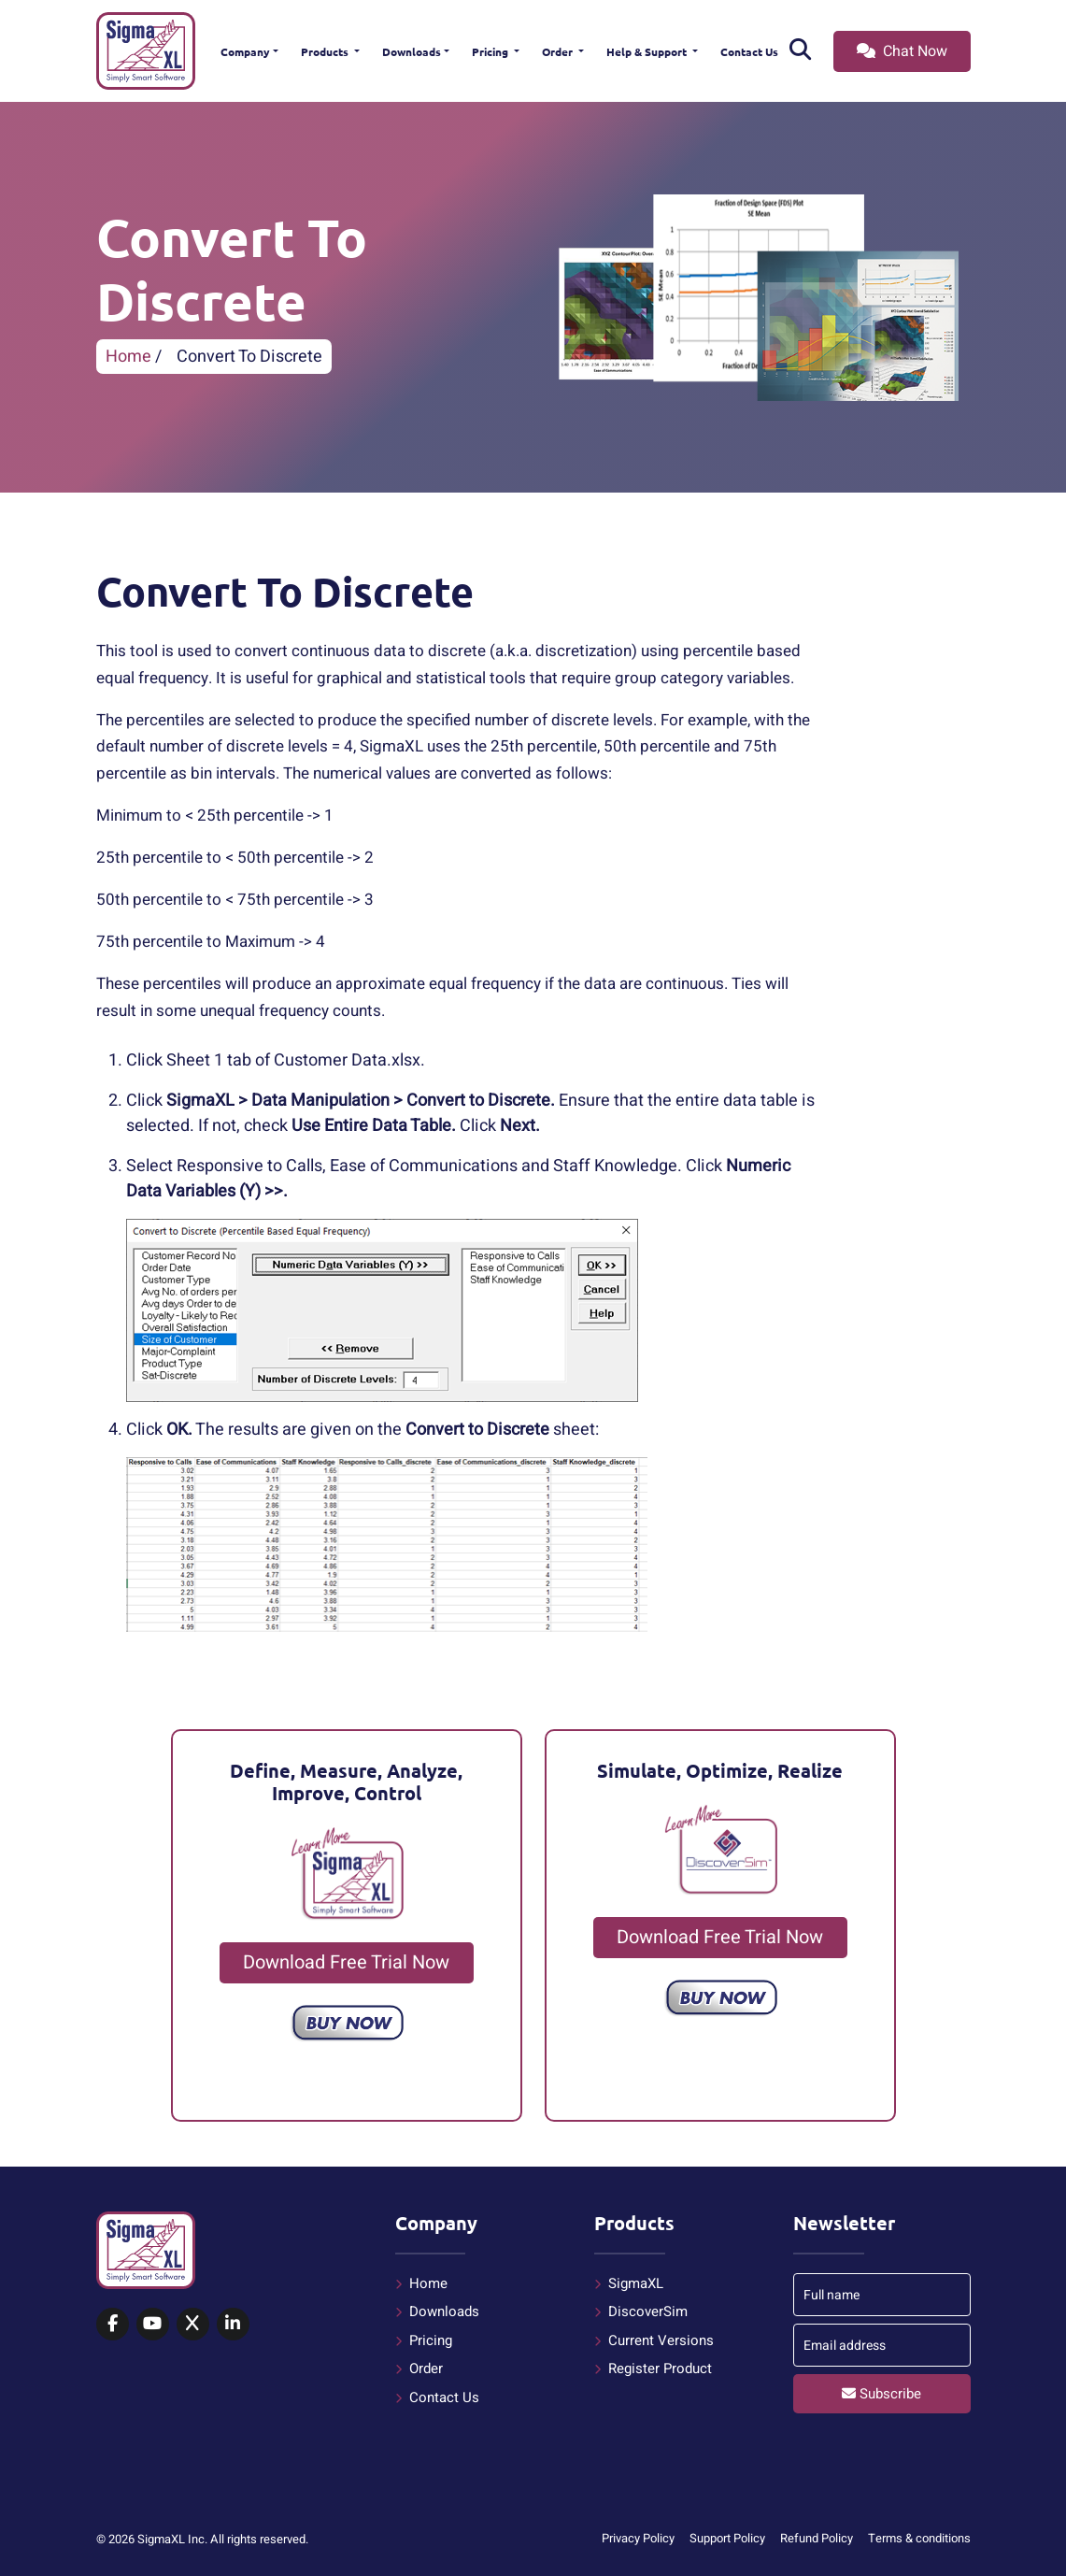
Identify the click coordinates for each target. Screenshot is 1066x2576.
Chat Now (902, 51)
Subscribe (881, 2393)
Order (559, 51)
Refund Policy (816, 2538)
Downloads (411, 51)
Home (128, 356)
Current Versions (661, 2340)
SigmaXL (635, 2283)
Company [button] (245, 51)
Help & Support (647, 51)
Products (326, 51)
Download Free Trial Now (346, 1962)
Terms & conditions (919, 2538)
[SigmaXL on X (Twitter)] (193, 2324)
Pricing (491, 51)
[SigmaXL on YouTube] (152, 2324)
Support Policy (727, 2538)
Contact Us (749, 51)
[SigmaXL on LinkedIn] (233, 2324)
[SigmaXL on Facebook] (112, 2324)
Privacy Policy (638, 2538)
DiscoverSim (648, 2311)
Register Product (660, 2368)
